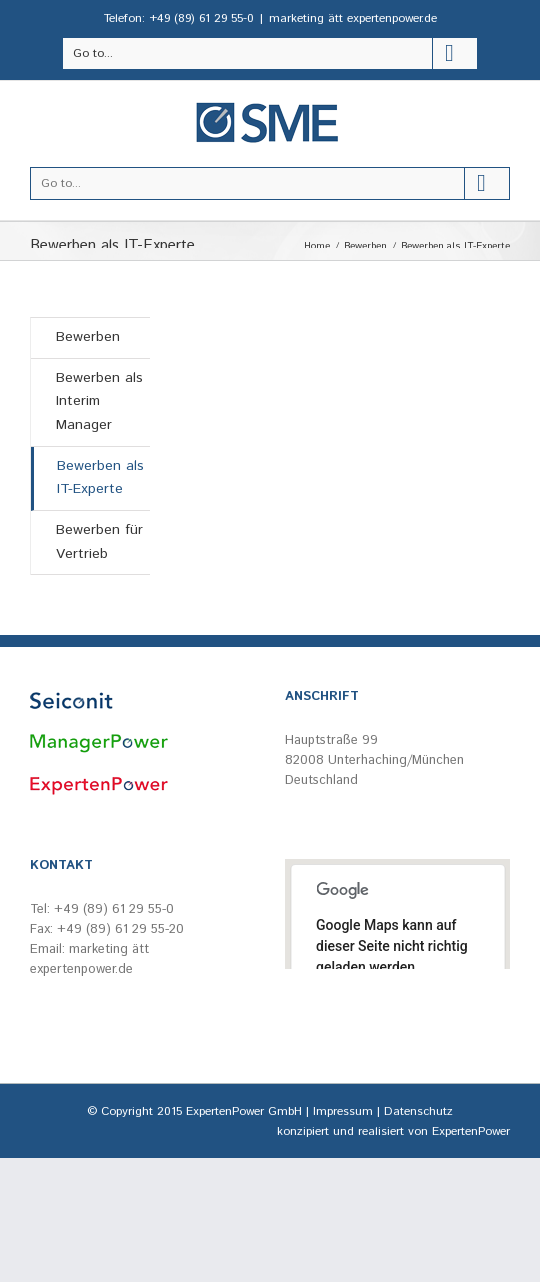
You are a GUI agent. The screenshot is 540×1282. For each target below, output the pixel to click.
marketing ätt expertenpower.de (353, 18)
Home (317, 246)
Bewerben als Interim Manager (99, 401)
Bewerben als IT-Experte (100, 478)
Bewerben (365, 246)
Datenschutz (418, 1111)
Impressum (343, 1111)
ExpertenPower (471, 1131)
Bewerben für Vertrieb (99, 542)
